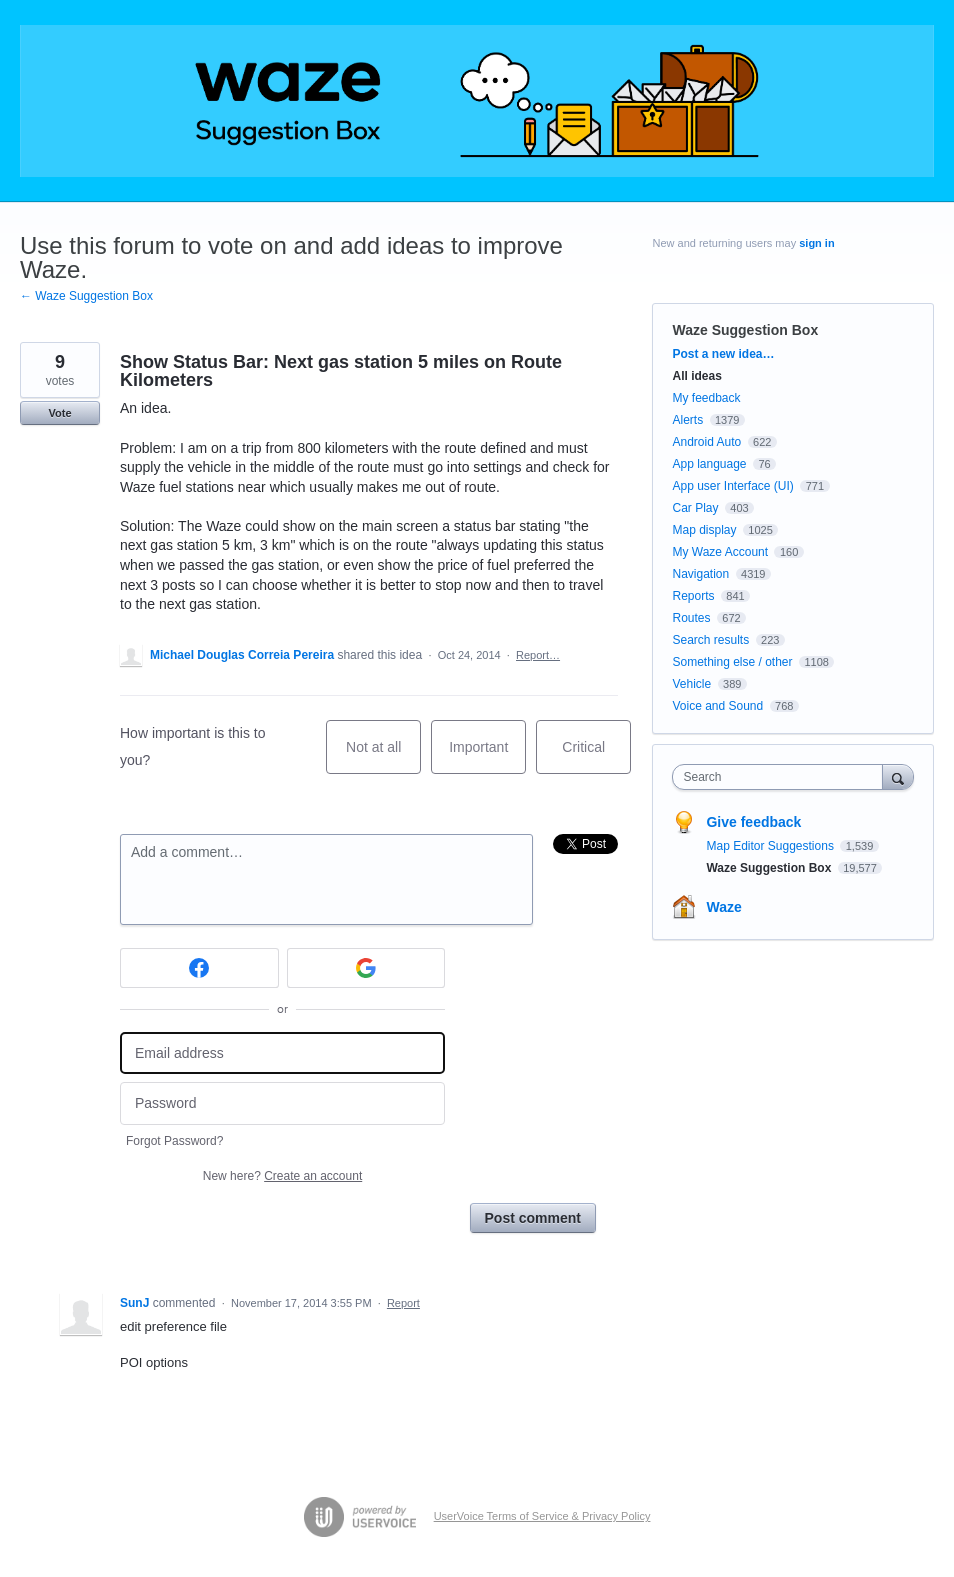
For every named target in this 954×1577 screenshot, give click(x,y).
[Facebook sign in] (199, 968)
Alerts (687, 420)
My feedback (706, 398)
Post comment (533, 1218)
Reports (693, 596)
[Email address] (282, 1053)
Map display (704, 530)
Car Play (695, 508)
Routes (691, 618)
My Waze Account (720, 552)
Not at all (383, 756)
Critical (596, 756)
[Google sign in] (366, 968)
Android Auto (706, 442)
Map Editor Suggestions (771, 846)
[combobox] (781, 777)
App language (709, 464)
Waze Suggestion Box (745, 330)
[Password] (282, 1103)
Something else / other (732, 662)
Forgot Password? (174, 1141)
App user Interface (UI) (732, 486)
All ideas (696, 376)
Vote (59, 413)
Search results (710, 640)
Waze (723, 907)
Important (487, 756)
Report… (538, 655)
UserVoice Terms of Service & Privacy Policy (542, 1516)
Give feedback (753, 822)
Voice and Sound (717, 706)
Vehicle (691, 684)
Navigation (700, 574)
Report (403, 1303)
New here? (282, 1176)
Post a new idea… (723, 354)
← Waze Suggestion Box (86, 296)
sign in (816, 243)
